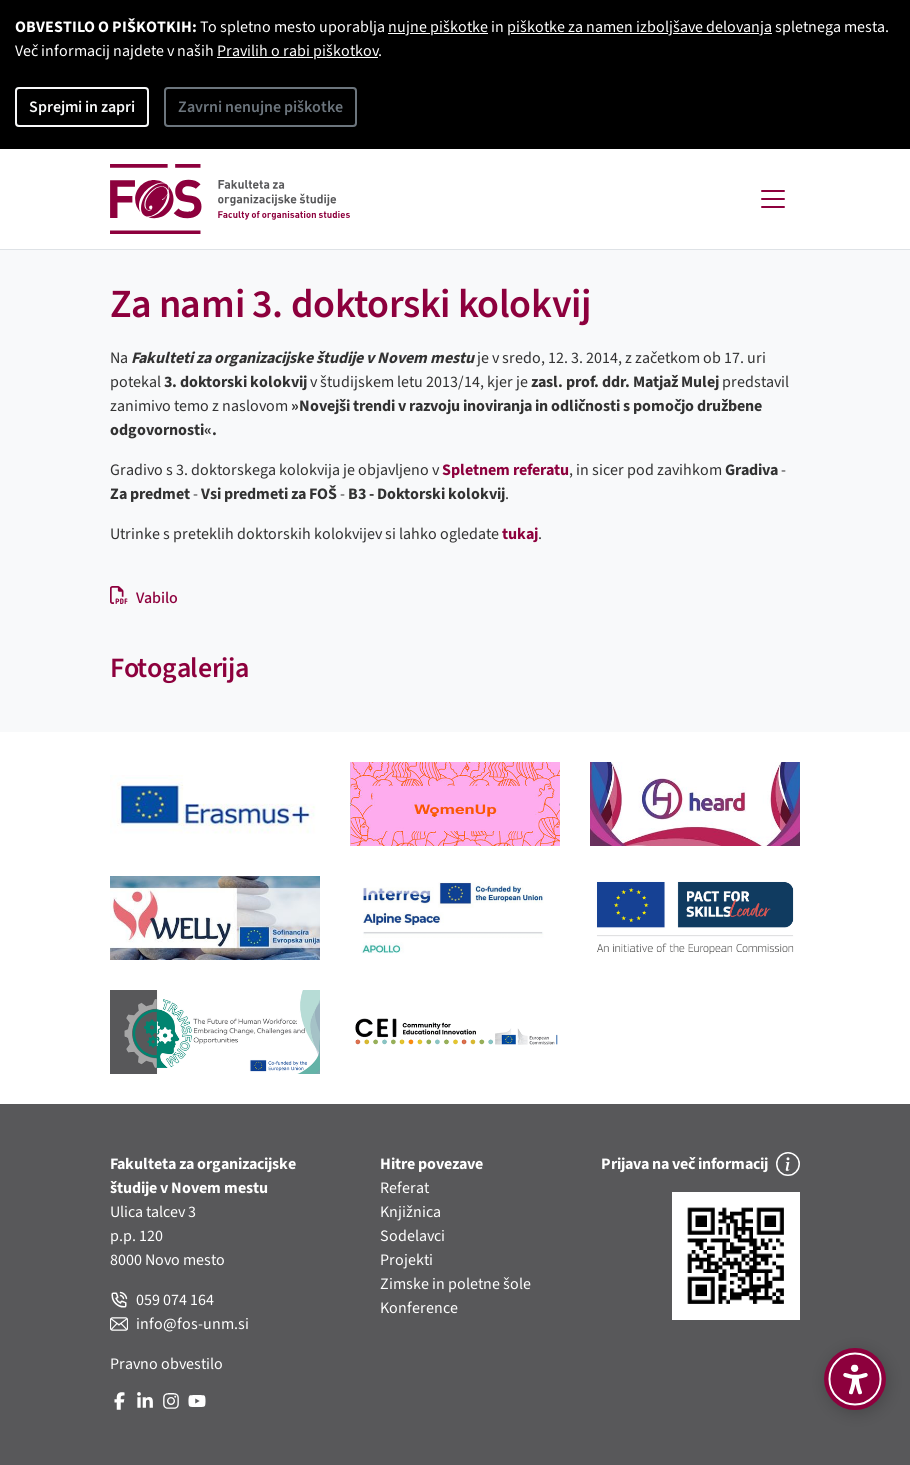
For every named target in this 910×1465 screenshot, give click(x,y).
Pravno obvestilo (166, 1364)
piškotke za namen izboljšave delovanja (639, 27)
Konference (419, 1308)
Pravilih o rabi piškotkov (297, 51)
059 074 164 (162, 1300)
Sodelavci (412, 1236)
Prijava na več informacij (700, 1164)
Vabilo (144, 597)
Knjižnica (410, 1212)
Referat (404, 1188)
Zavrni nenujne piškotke (260, 107)
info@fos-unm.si (179, 1324)
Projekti (406, 1260)
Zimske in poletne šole (455, 1284)
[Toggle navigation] (773, 199)
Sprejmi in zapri (82, 107)
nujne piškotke (438, 27)
